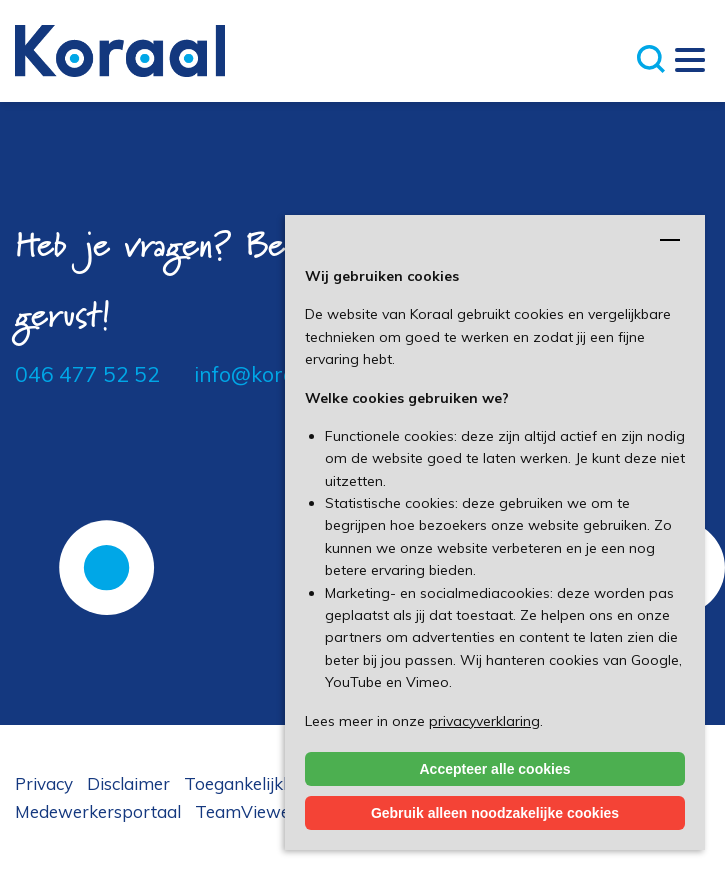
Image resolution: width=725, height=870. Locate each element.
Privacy (44, 783)
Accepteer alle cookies (495, 769)
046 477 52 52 (87, 374)
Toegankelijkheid (250, 783)
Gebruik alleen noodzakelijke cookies (495, 813)
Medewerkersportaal (98, 811)
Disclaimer (128, 783)
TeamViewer (246, 811)
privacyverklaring (484, 721)
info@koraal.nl (265, 374)
